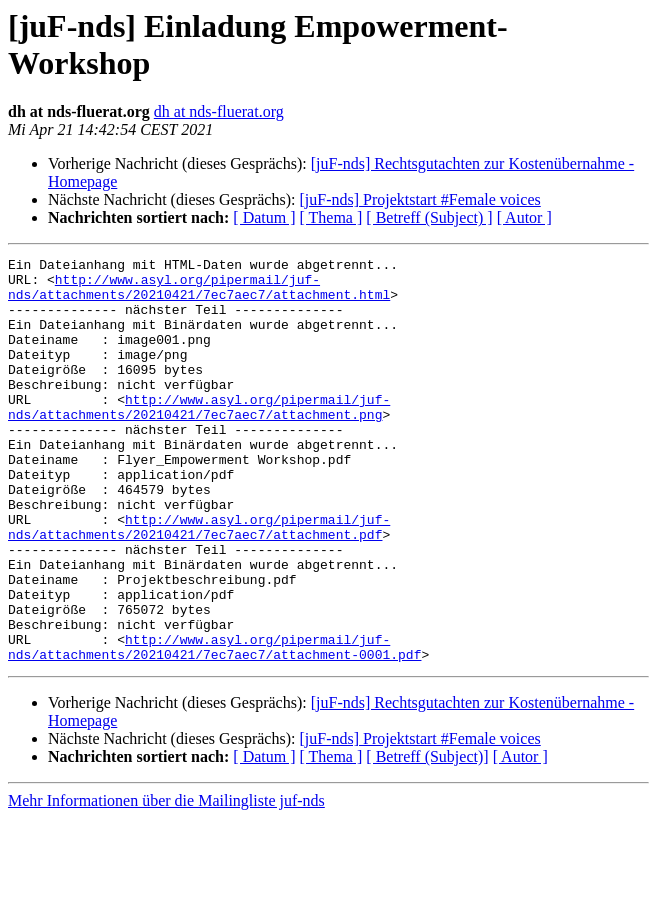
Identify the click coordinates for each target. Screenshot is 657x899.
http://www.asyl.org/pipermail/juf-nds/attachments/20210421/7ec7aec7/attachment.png (199, 438)
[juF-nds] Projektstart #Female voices (419, 199)
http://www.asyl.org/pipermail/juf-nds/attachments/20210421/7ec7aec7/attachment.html (199, 294)
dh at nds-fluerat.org (219, 111)
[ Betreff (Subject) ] (429, 217)
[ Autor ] (524, 217)
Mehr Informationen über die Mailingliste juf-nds (166, 881)
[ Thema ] (331, 217)
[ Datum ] (264, 217)
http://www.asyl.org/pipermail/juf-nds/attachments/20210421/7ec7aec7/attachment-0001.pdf (214, 726)
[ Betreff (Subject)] (427, 837)
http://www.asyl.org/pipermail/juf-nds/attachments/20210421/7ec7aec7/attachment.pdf (199, 582)
